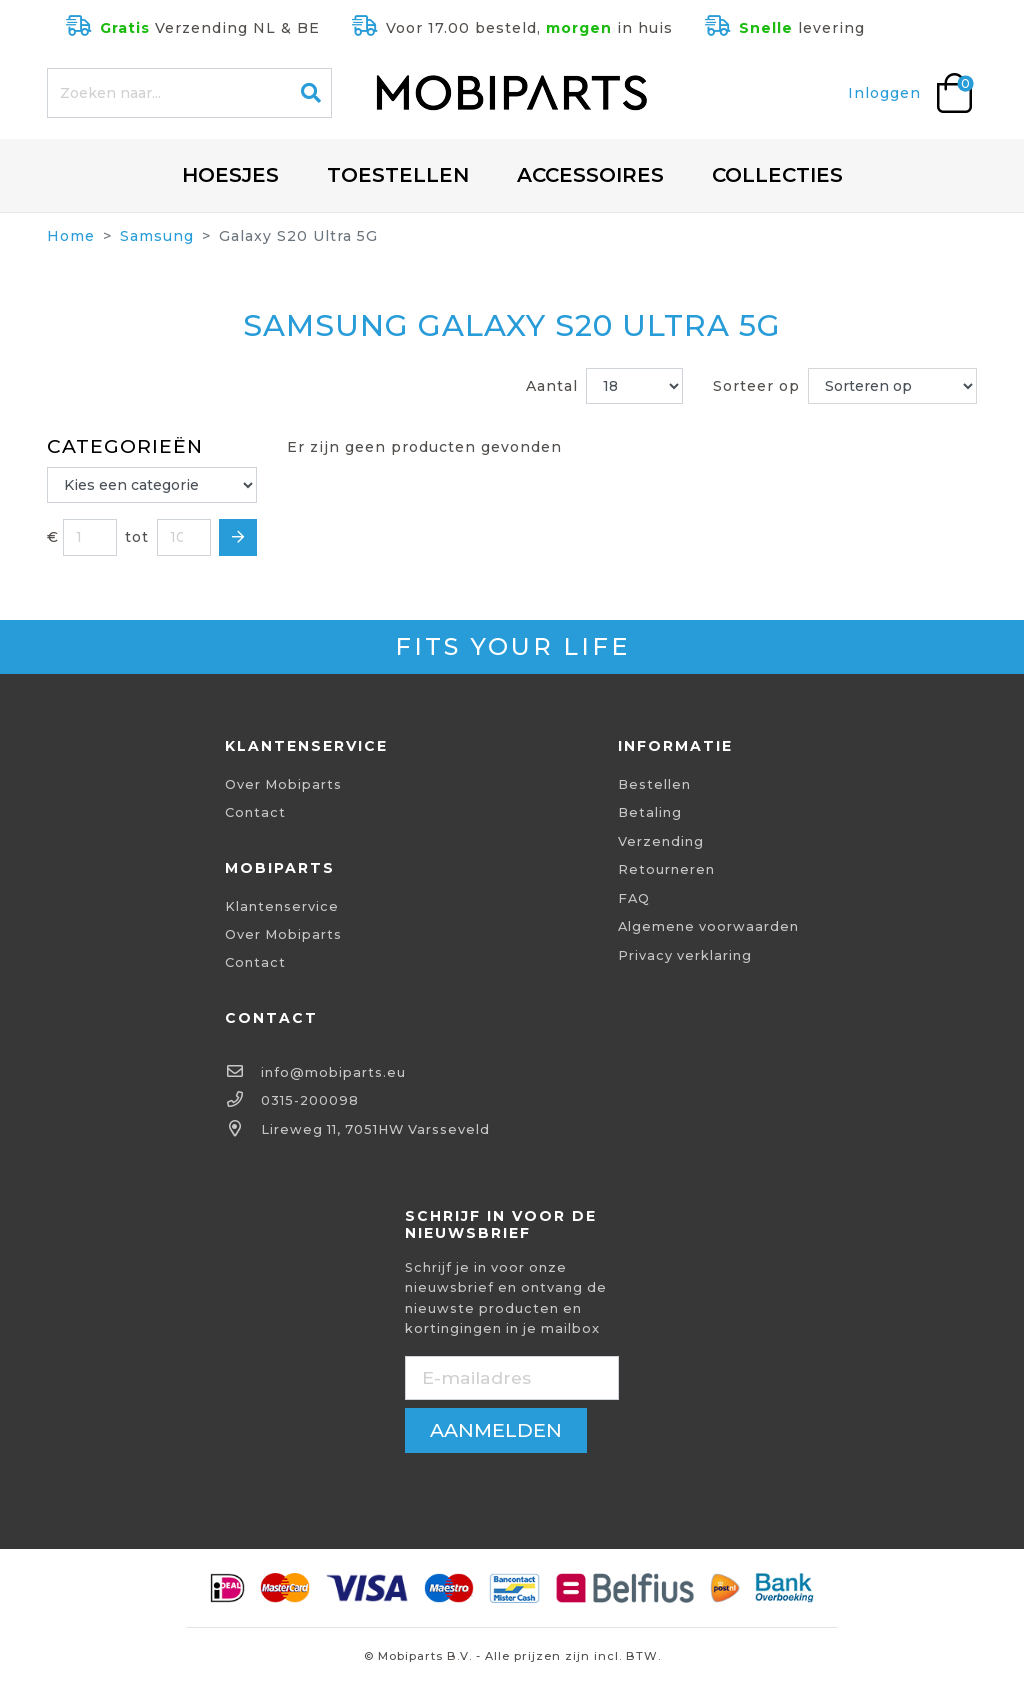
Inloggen (884, 93)
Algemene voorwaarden (708, 926)
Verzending (661, 841)
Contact (255, 812)
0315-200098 (310, 1100)
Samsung (157, 236)
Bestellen (654, 784)
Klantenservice (282, 906)
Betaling (650, 812)
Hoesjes (230, 175)
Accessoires (590, 175)
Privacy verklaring (685, 955)
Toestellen (398, 175)
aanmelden (496, 1430)
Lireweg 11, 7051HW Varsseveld (375, 1129)
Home (71, 236)
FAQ (634, 898)
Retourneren (666, 869)
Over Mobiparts (283, 784)
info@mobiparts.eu (333, 1072)
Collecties (777, 175)
